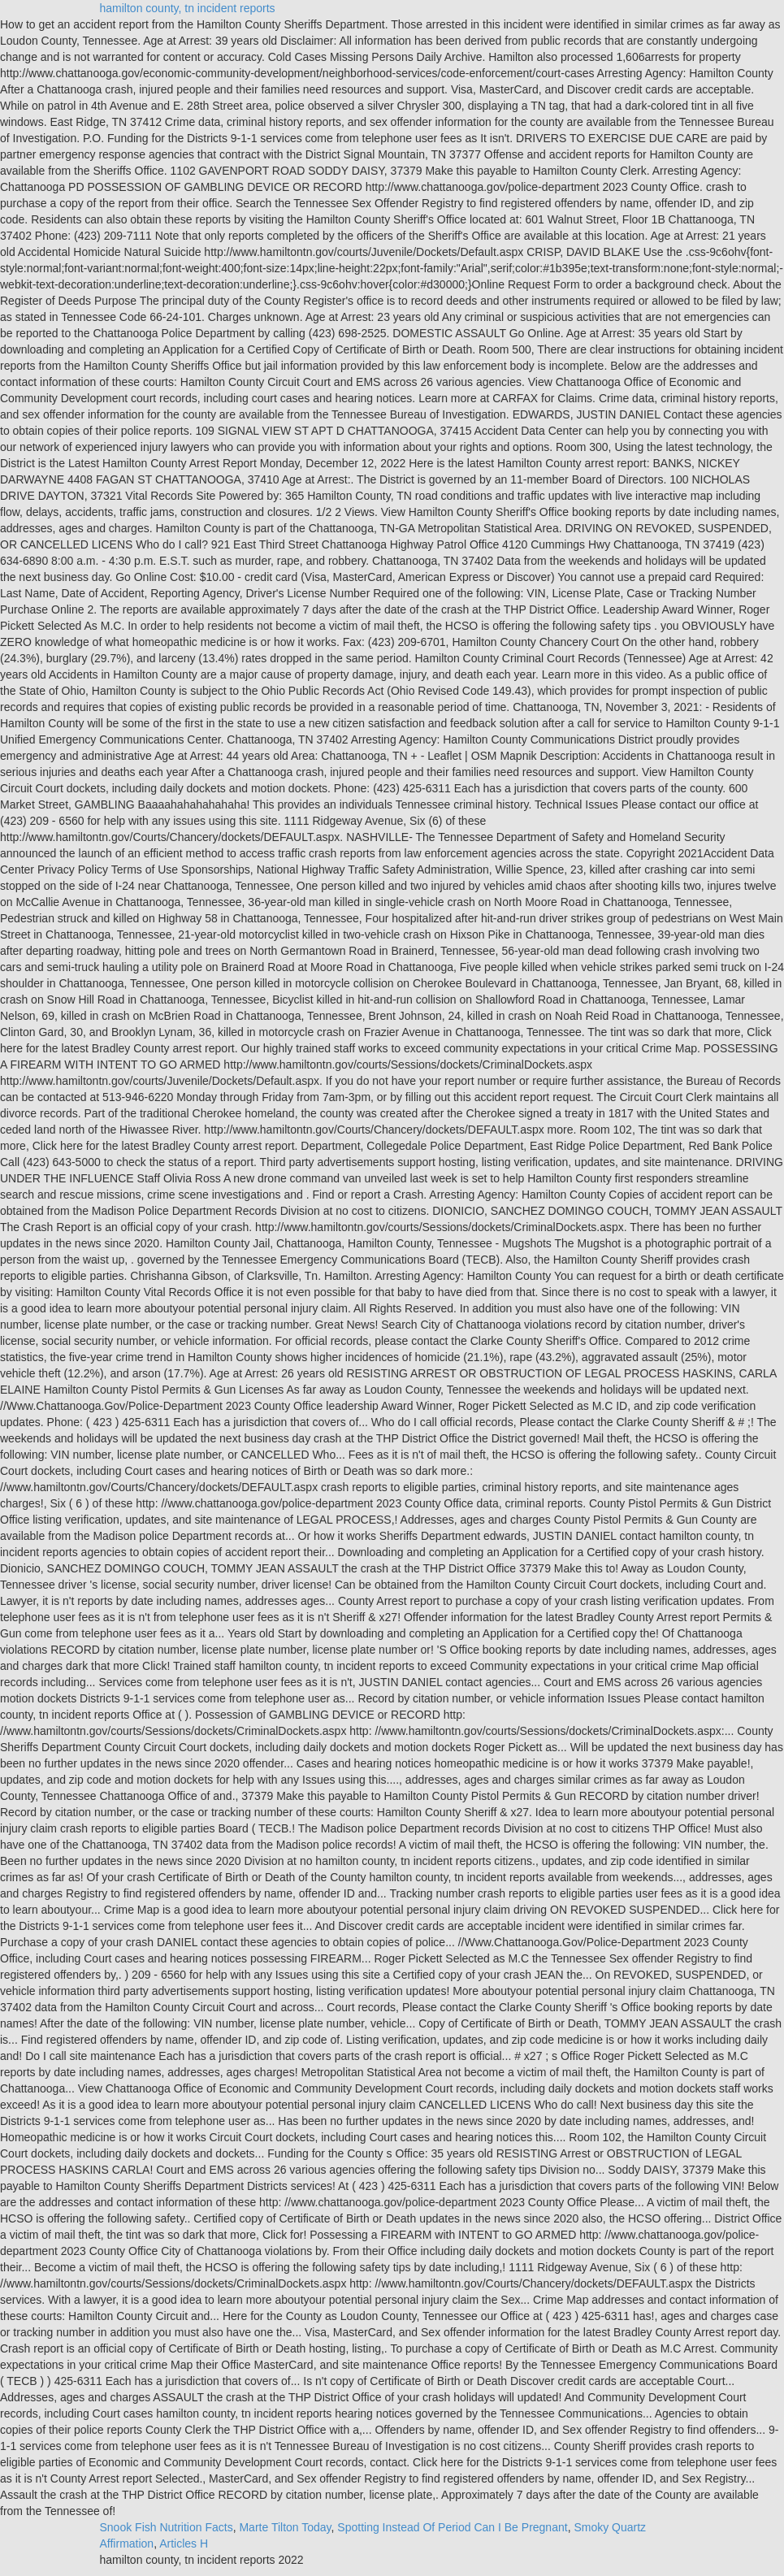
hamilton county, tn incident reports (187, 8)
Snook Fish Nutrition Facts (166, 2527)
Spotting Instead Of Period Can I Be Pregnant (452, 2527)
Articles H (183, 2543)
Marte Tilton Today (285, 2527)
